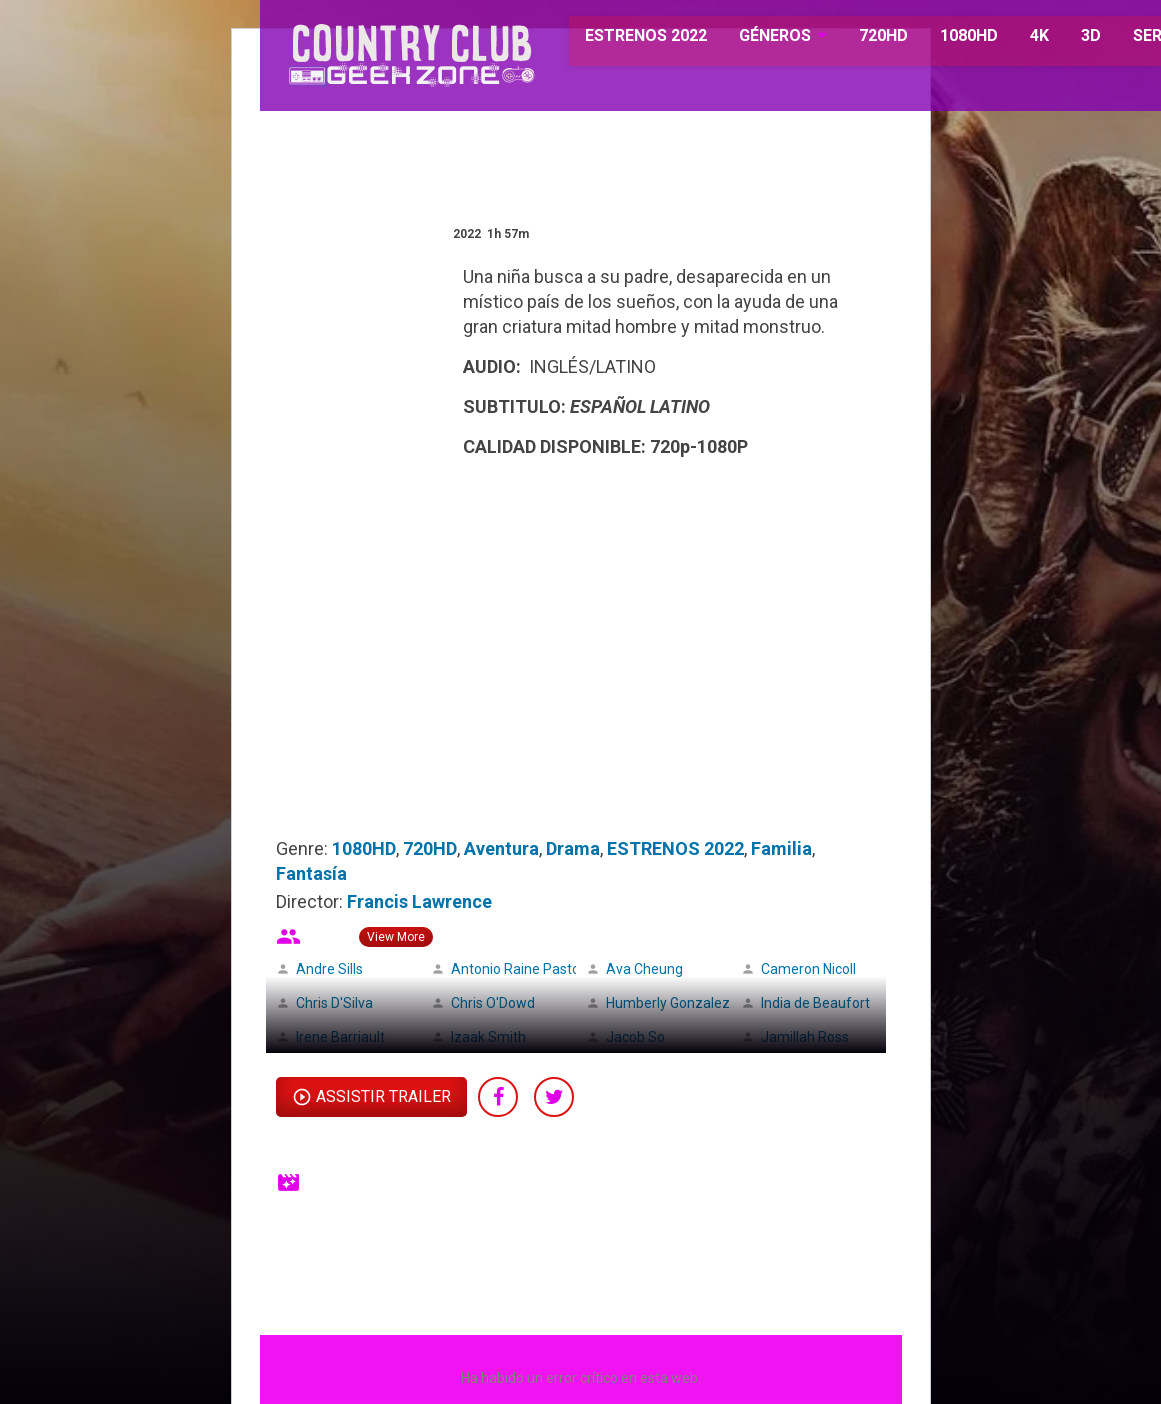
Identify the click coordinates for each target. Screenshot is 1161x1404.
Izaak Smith (488, 1037)
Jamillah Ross (805, 1037)
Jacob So (635, 1037)
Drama (573, 848)
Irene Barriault (340, 1037)
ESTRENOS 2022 (624, 39)
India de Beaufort (815, 1003)
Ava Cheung (644, 969)
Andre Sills (329, 969)
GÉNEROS (752, 39)
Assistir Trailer (383, 1096)
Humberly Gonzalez (668, 1003)
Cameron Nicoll (808, 969)
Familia (781, 848)
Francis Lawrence (419, 901)
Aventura (501, 848)
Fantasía (311, 873)
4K (1016, 39)
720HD (860, 39)
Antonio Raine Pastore (522, 969)
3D (1068, 39)
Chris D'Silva (334, 1003)
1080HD (946, 39)
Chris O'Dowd (493, 1003)
